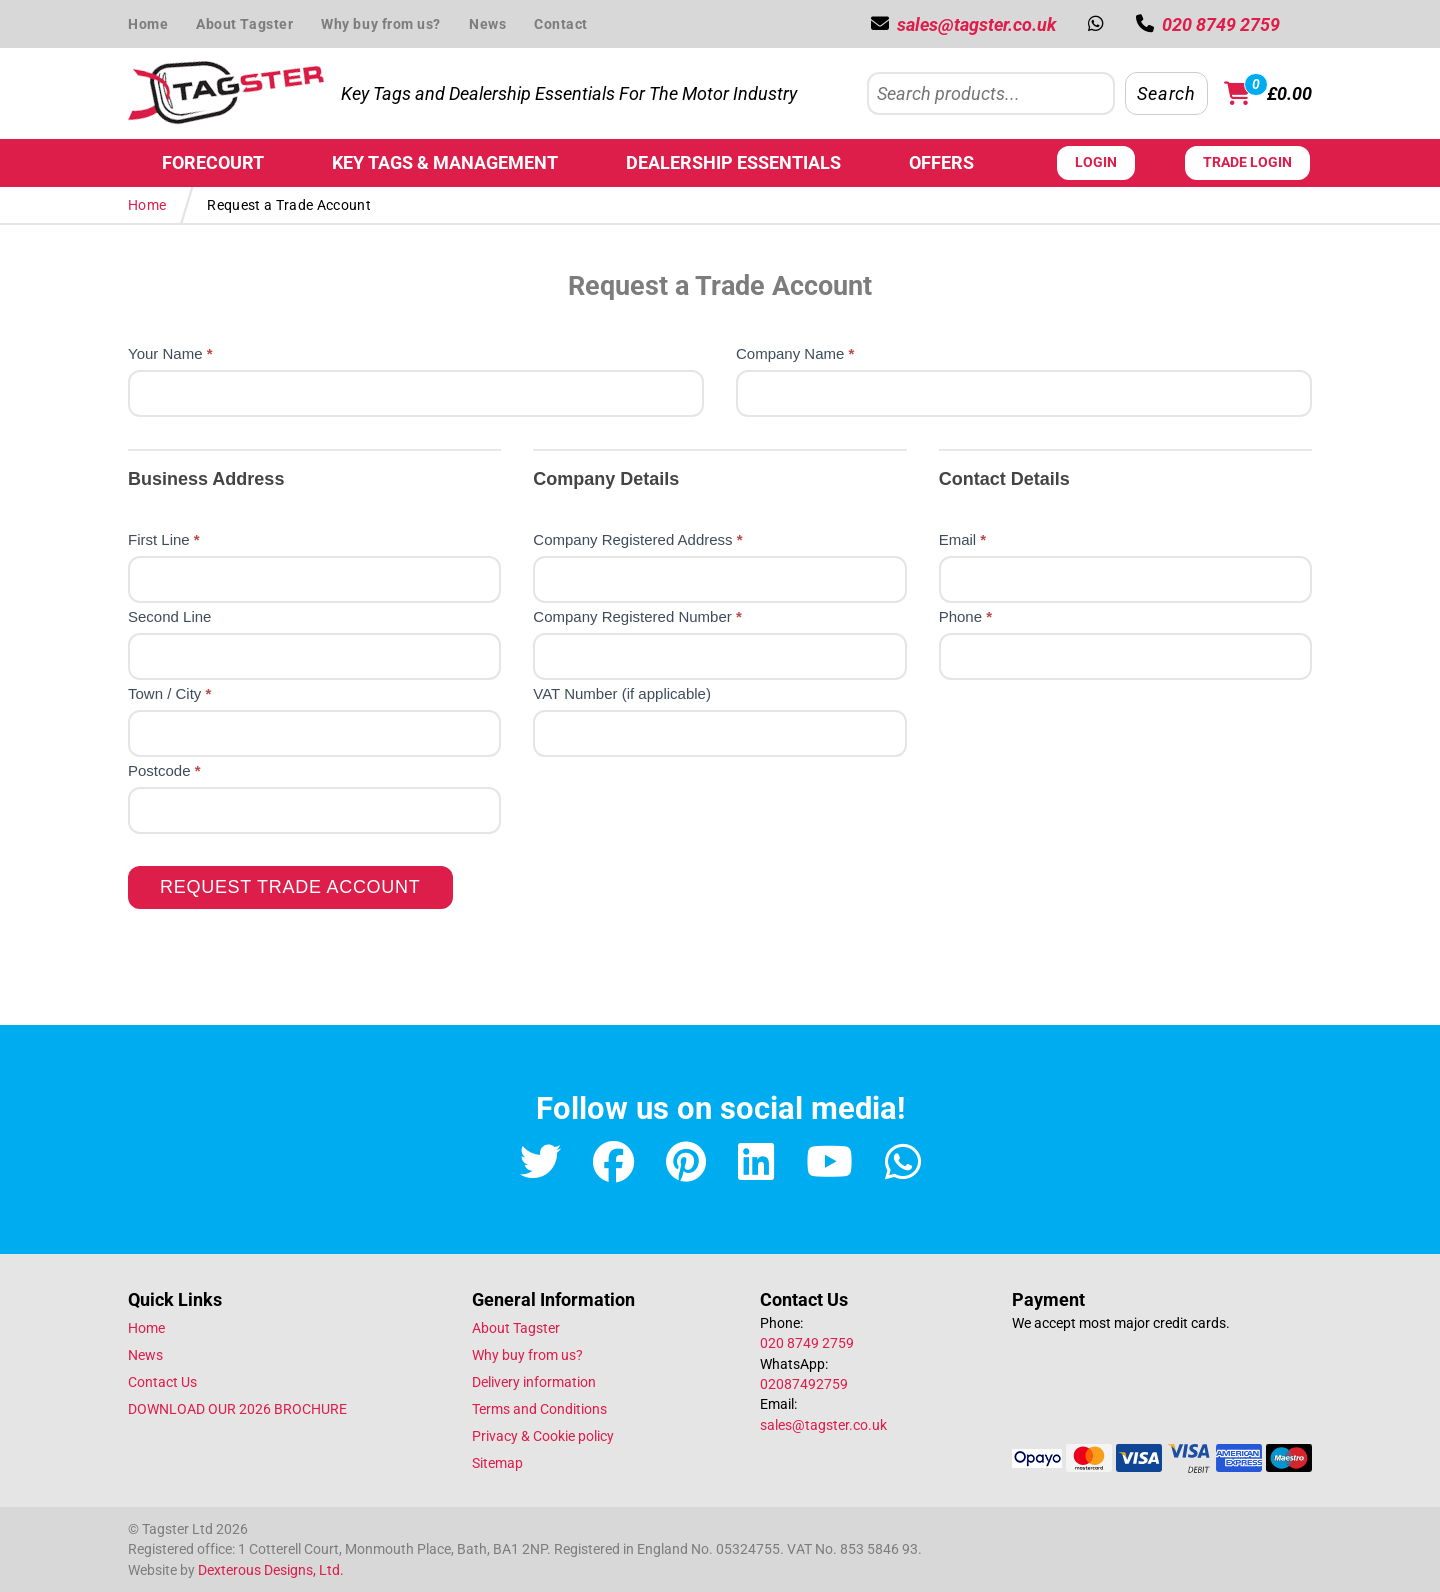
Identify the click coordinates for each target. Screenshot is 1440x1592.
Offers (941, 162)
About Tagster (244, 24)
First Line (164, 539)
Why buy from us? (381, 24)
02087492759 (804, 1384)
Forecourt (213, 162)
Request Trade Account (290, 887)
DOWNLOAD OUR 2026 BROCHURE (237, 1409)
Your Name (170, 353)
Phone (965, 616)
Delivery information (534, 1382)
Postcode (164, 770)
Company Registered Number (637, 616)
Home (148, 24)
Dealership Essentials (733, 162)
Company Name (795, 353)
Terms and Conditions (539, 1409)
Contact (561, 24)
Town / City (169, 693)
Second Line (169, 616)
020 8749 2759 (807, 1343)
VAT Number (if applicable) (622, 693)
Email (963, 539)
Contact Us (162, 1382)
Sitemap (497, 1463)
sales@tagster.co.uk (823, 1425)
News (487, 24)
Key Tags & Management (445, 162)
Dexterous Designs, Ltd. (271, 1570)
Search (1166, 93)
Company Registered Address (637, 539)
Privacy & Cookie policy (543, 1436)
